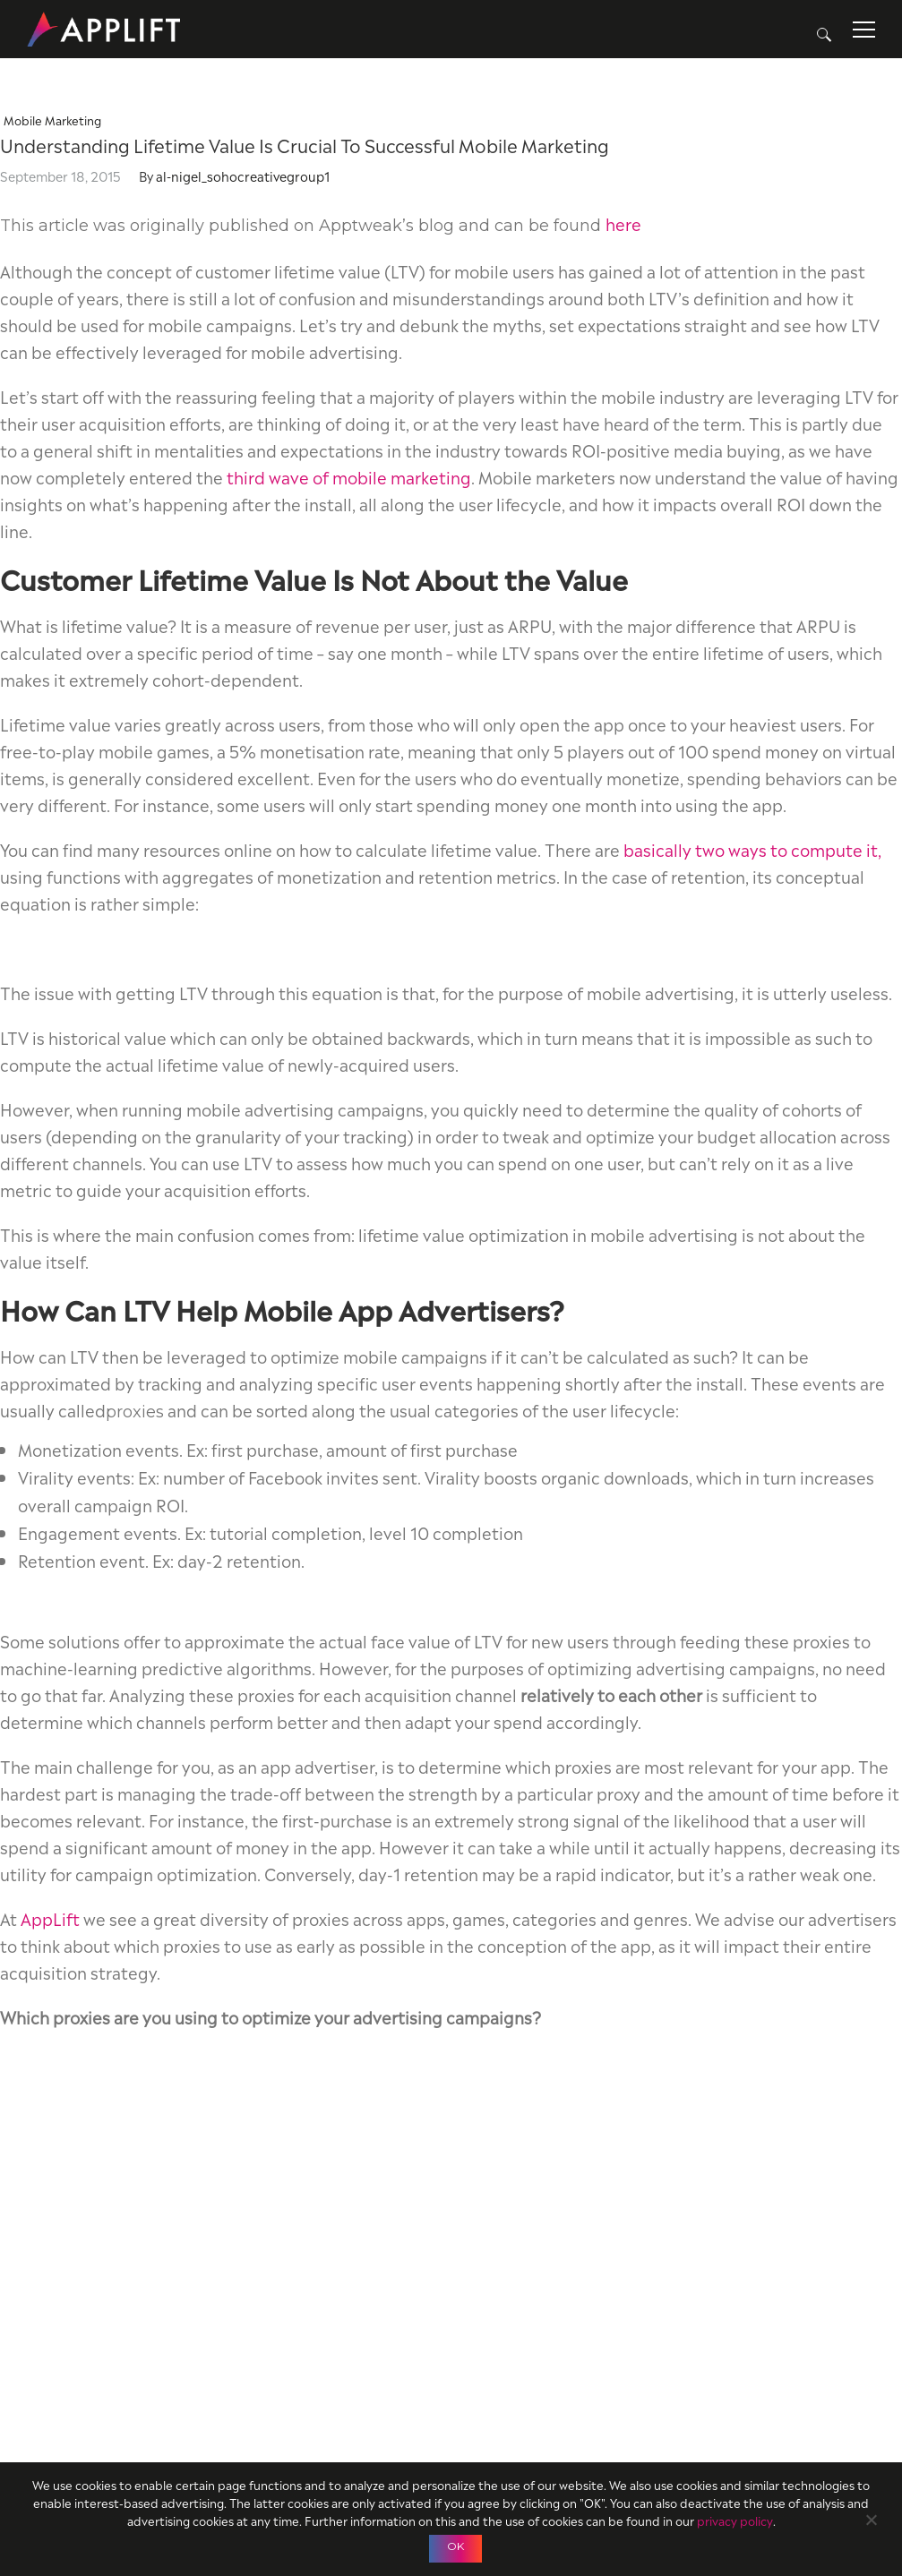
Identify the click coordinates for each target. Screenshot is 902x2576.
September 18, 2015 (60, 175)
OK (455, 2546)
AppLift (50, 1917)
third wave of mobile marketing (349, 476)
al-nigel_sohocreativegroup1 (243, 175)
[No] (871, 2517)
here (623, 222)
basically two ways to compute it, (752, 848)
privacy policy (735, 2520)
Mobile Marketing (52, 119)
